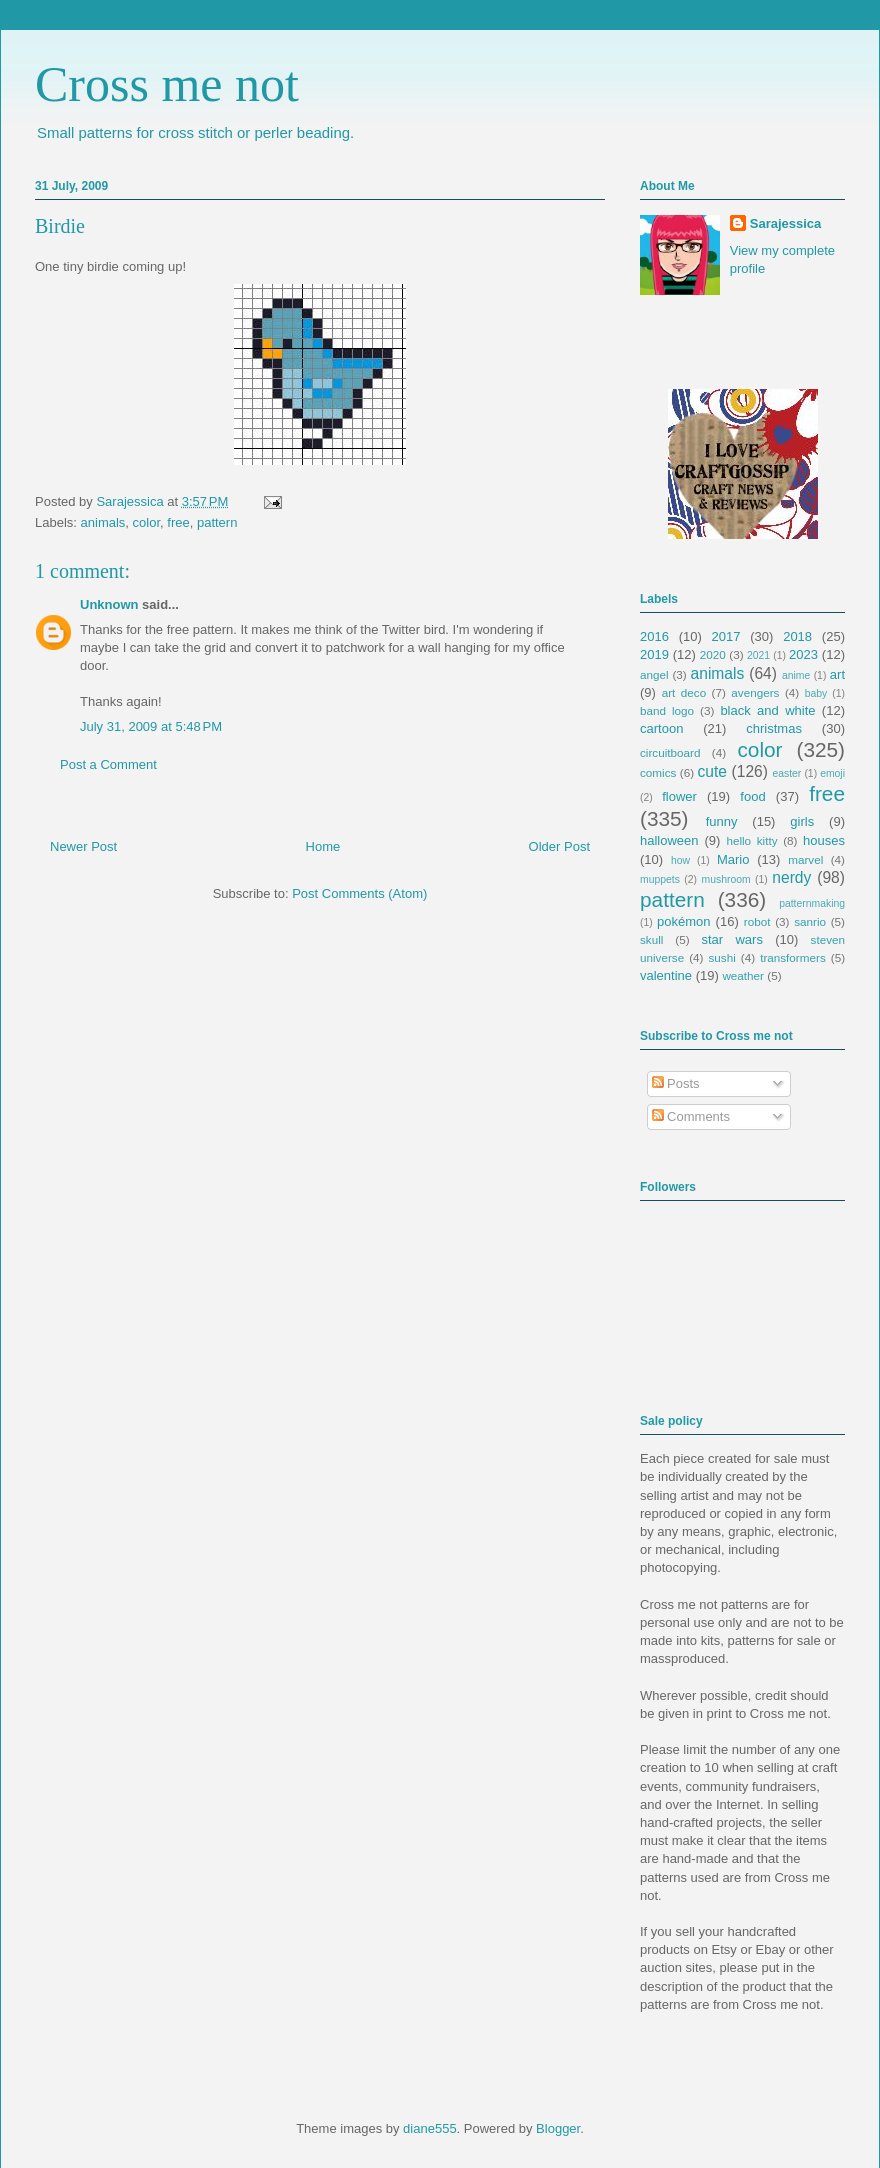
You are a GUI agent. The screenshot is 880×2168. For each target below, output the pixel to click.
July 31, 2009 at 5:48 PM (151, 726)
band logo (667, 710)
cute (712, 771)
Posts (676, 1083)
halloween (669, 840)
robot (757, 921)
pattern (217, 522)
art (837, 674)
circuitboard (670, 752)
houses (824, 840)
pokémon (683, 921)
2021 (758, 655)
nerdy (791, 877)
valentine (666, 975)
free (178, 522)
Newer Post (83, 846)
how (680, 860)
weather (743, 975)
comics (658, 772)
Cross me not (167, 84)
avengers (755, 692)
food (752, 796)
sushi (722, 957)
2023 (803, 654)
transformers (793, 957)
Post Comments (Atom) (359, 893)
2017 (726, 636)
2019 (654, 654)
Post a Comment (108, 764)
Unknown (109, 604)
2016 (654, 636)
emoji (832, 773)
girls (802, 821)
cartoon (661, 728)
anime (796, 675)
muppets (660, 879)
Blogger (558, 2128)
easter (786, 773)
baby (816, 693)
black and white (767, 710)
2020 (713, 654)
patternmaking (812, 903)
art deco (684, 692)
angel (654, 674)
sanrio (810, 921)
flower (679, 796)
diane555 (430, 2128)
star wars (732, 939)
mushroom (726, 879)
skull (651, 939)
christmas (774, 728)
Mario (733, 859)
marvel (805, 859)
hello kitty (751, 840)
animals (103, 522)
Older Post (559, 846)
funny (722, 821)
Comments (691, 1116)
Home (323, 846)
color (146, 522)
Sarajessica (131, 501)
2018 (797, 636)
